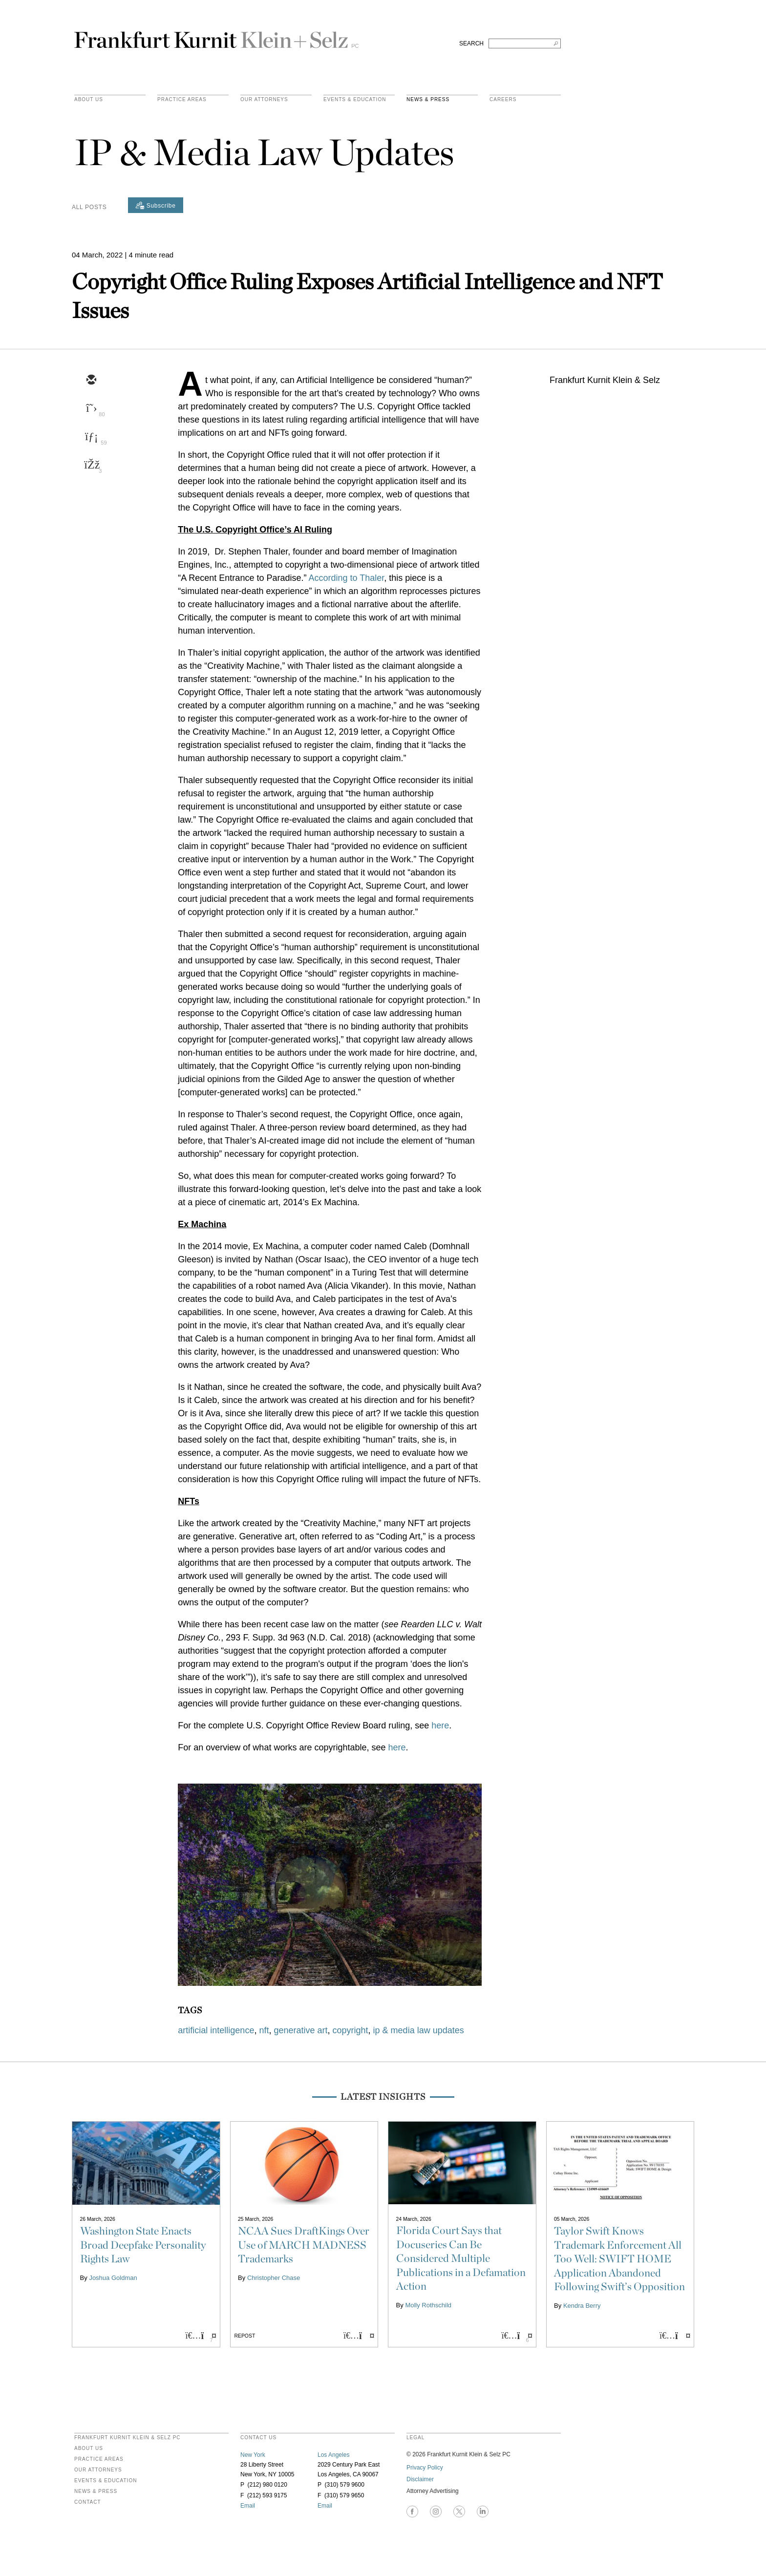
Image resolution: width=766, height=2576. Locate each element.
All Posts (89, 207)
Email (247, 2505)
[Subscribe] (155, 205)
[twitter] (91, 409)
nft (264, 2030)
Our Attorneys (264, 99)
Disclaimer (420, 2479)
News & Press (427, 99)
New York (252, 2454)
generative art (300, 2030)
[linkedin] (91, 437)
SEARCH (471, 43)
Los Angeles (333, 2454)
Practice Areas (99, 2459)
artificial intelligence (216, 2030)
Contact (87, 2502)
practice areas (182, 99)
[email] (91, 380)
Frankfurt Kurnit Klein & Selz (216, 35)
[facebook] (91, 465)
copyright (350, 2030)
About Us (88, 99)
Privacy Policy (424, 2467)
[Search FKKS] (525, 43)
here (440, 1725)
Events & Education (354, 99)
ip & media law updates (418, 2030)
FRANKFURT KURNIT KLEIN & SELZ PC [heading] (127, 2437)
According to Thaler (346, 578)
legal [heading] (415, 2437)
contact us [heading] (258, 2437)
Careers (502, 99)
